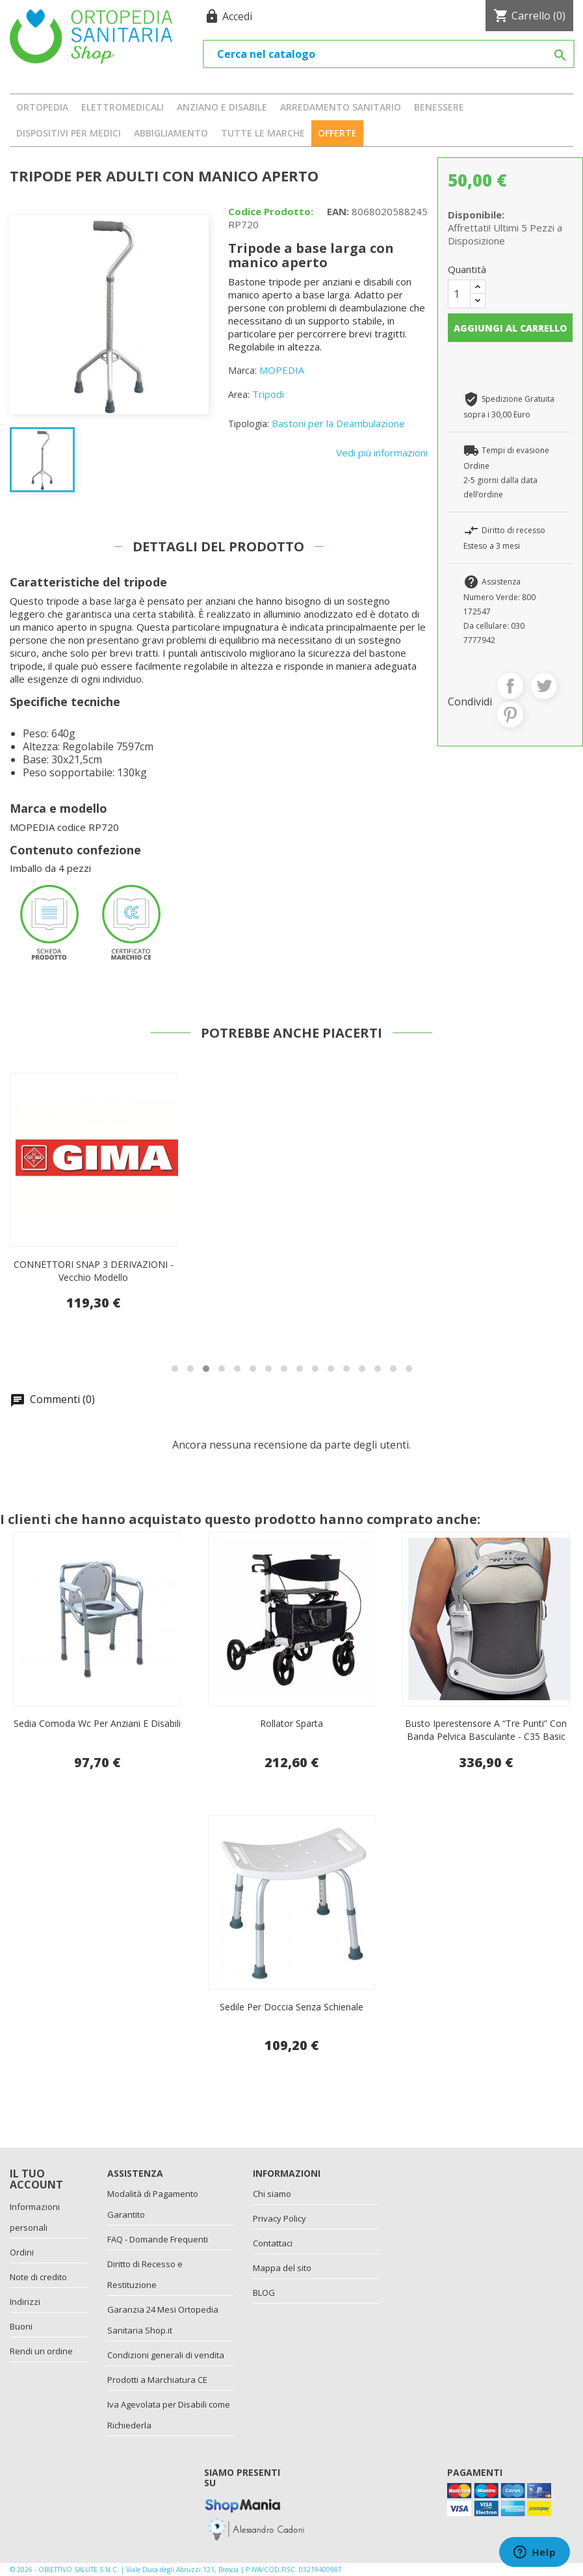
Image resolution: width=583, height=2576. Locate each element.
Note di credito (38, 2277)
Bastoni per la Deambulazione (338, 423)
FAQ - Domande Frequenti (157, 2239)
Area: (239, 394)
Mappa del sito (282, 2268)
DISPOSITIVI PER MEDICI (68, 133)
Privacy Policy (279, 2218)
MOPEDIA (281, 369)
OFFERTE (337, 133)
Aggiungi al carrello (510, 328)
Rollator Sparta (291, 1723)
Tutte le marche (263, 133)
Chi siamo (272, 2194)
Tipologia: (248, 423)
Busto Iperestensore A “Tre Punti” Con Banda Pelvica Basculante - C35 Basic (486, 1729)
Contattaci (272, 2243)
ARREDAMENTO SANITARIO (340, 107)
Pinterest (510, 715)
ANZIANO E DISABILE (222, 107)
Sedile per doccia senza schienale (291, 2007)
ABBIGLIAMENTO (171, 133)
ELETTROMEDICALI (122, 107)
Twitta (544, 686)
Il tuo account (36, 2179)
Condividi (510, 686)
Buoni (21, 2326)
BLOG (264, 2292)
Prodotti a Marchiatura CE (157, 2379)
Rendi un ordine (41, 2351)
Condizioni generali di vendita (165, 2355)
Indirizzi (25, 2301)
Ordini (22, 2252)
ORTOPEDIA (42, 107)
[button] (175, 1368)
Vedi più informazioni (382, 452)
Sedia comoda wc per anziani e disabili (97, 1723)
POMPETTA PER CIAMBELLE (93, 1264)
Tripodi (268, 394)
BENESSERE (439, 107)
